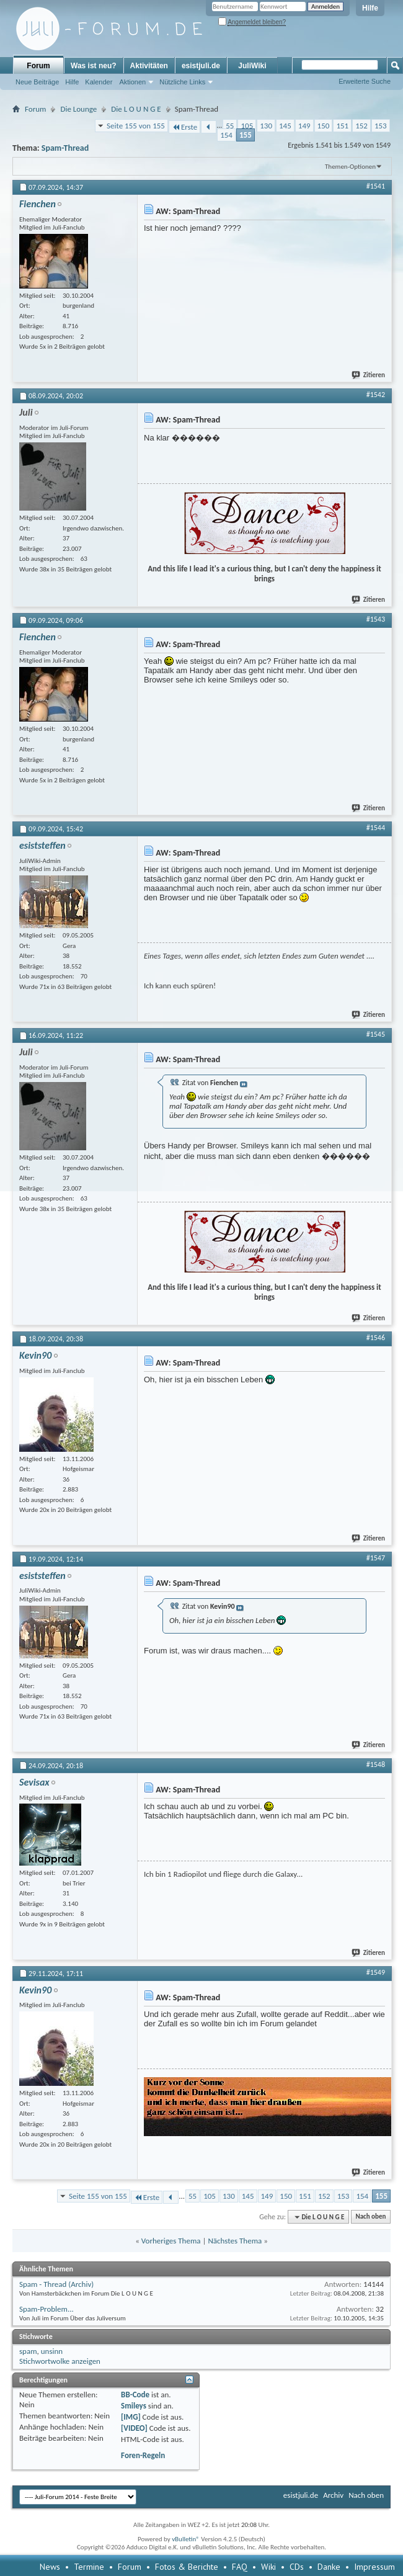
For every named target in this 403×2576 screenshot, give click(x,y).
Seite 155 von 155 (136, 125)
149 (304, 125)
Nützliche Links (182, 82)
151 (342, 125)
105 (247, 125)
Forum (38, 65)
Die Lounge (78, 109)
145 (285, 125)
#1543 (375, 619)
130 (266, 125)
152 (361, 125)
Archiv (333, 2495)
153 (380, 125)
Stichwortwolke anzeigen (59, 2361)
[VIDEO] (134, 2428)
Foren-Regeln (143, 2455)
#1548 (375, 1764)
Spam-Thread (65, 148)
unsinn (52, 2351)
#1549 (375, 1972)
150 (323, 125)
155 (245, 135)
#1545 (375, 1034)
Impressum (374, 2566)
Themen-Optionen (350, 167)
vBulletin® (186, 2539)
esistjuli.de (201, 65)
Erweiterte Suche (365, 81)
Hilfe (370, 8)
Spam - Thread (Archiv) (56, 2284)
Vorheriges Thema (171, 2240)
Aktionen (132, 82)
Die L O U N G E (136, 109)
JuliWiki (252, 65)
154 (226, 135)
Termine (89, 2566)
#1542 (375, 394)
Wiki (268, 2566)
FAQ (239, 2566)
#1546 (375, 1337)
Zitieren (369, 375)
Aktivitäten (149, 65)
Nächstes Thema (235, 2240)
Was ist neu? (94, 65)
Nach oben (370, 2217)
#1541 (375, 186)
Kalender (98, 82)
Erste (184, 127)
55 (230, 125)
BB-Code (135, 2394)
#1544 (375, 827)
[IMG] (131, 2417)
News (50, 2566)
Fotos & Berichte (186, 2566)
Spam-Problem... (46, 2309)
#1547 (375, 1558)
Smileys (133, 2405)
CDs (297, 2566)
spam (28, 2351)
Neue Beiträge (37, 82)
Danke (328, 2566)
